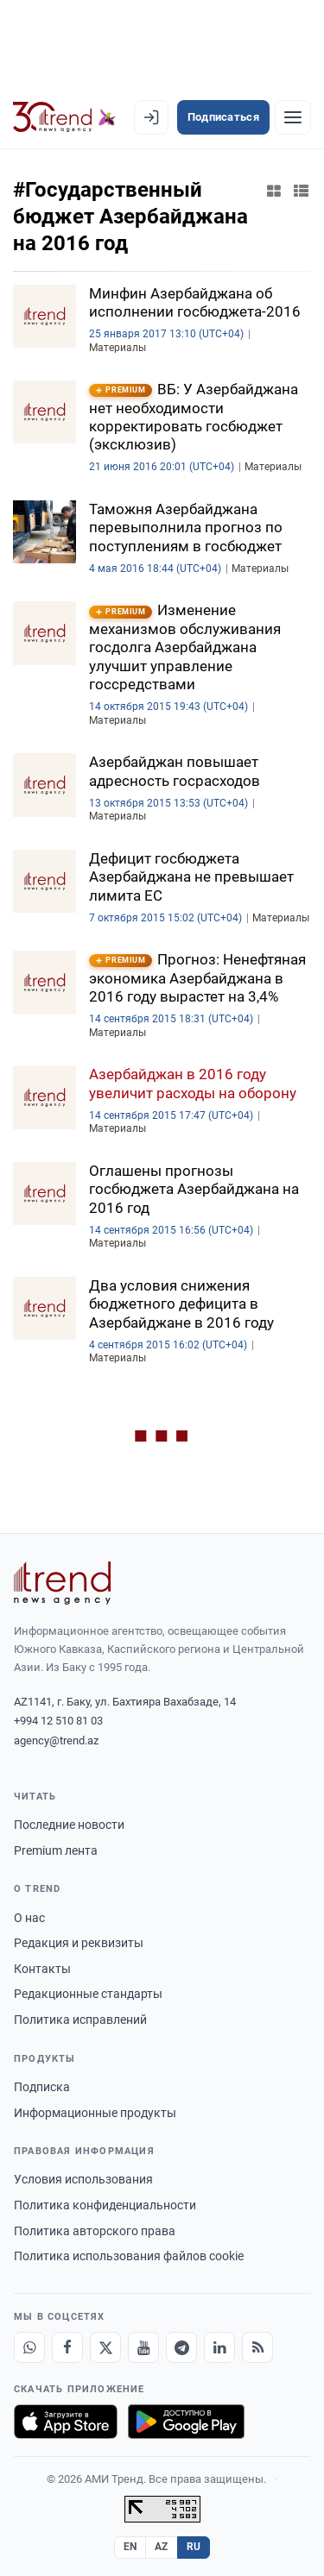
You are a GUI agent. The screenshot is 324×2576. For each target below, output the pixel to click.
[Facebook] (67, 2347)
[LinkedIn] (219, 2347)
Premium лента (56, 1850)
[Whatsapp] (29, 2347)
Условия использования (83, 2179)
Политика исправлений (80, 2019)
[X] (105, 2347)
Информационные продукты (95, 2113)
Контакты (42, 1969)
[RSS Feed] (257, 2347)
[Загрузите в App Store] (66, 2421)
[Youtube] (143, 2347)
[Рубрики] (293, 117)
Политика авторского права (94, 2231)
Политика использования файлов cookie (129, 2256)
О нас (29, 1918)
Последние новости (69, 1824)
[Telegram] (181, 2347)
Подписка (42, 2087)
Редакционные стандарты (88, 1994)
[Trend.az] (64, 117)
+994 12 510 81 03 (58, 1720)
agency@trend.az (56, 1740)
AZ (161, 2547)
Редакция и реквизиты (78, 1943)
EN (130, 2547)
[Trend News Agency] (62, 1583)
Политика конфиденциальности (105, 2205)
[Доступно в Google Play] (186, 2421)
